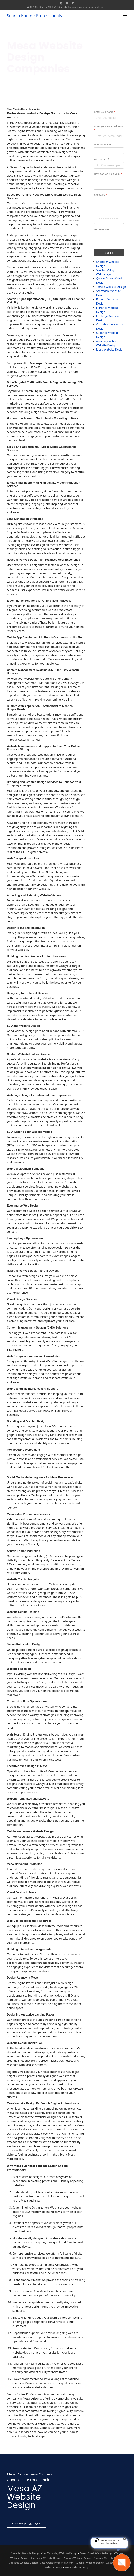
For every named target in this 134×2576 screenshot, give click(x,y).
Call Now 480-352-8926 (26, 2523)
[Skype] (73, 3)
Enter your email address (108, 128)
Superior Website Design (90, 2562)
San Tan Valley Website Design (59, 2553)
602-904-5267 (37, 7)
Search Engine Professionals (34, 15)
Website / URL (102, 159)
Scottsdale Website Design (46, 2558)
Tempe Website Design (111, 287)
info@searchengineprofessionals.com (85, 7)
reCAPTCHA (102, 229)
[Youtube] (67, 3)
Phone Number (103, 144)
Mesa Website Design (110, 349)
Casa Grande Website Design (56, 2562)
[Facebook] (61, 3)
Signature (100, 194)
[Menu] (125, 15)
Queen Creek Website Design (96, 2553)
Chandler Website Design (25, 2553)
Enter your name (104, 111)
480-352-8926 (55, 7)
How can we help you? (108, 173)
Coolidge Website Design (23, 2562)
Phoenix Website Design (77, 2558)
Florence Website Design (108, 2558)
